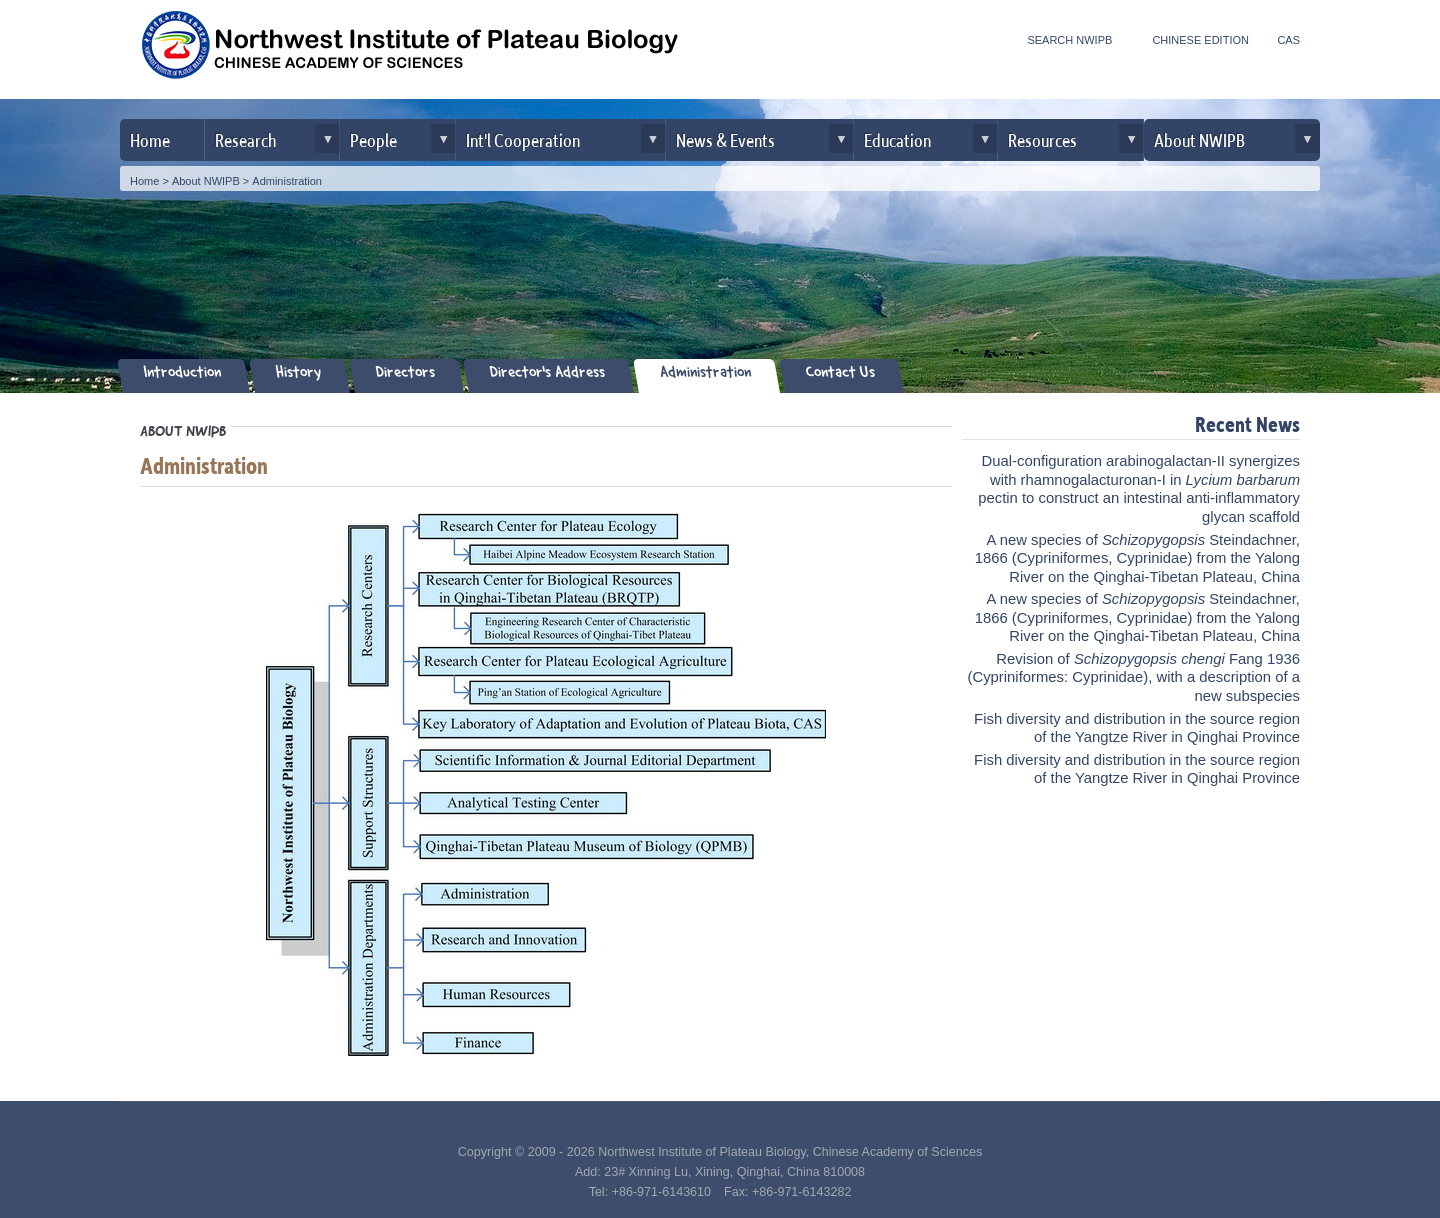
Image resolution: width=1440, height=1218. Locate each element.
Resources (1042, 139)
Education (897, 139)
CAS (1288, 40)
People (373, 139)
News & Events (725, 139)
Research (245, 139)
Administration (287, 181)
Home (150, 139)
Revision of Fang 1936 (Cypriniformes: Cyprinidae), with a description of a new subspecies (1134, 677)
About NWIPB (1199, 139)
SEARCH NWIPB (1069, 40)
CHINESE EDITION (1200, 40)
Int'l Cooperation (523, 139)
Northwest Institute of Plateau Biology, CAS (410, 52)
